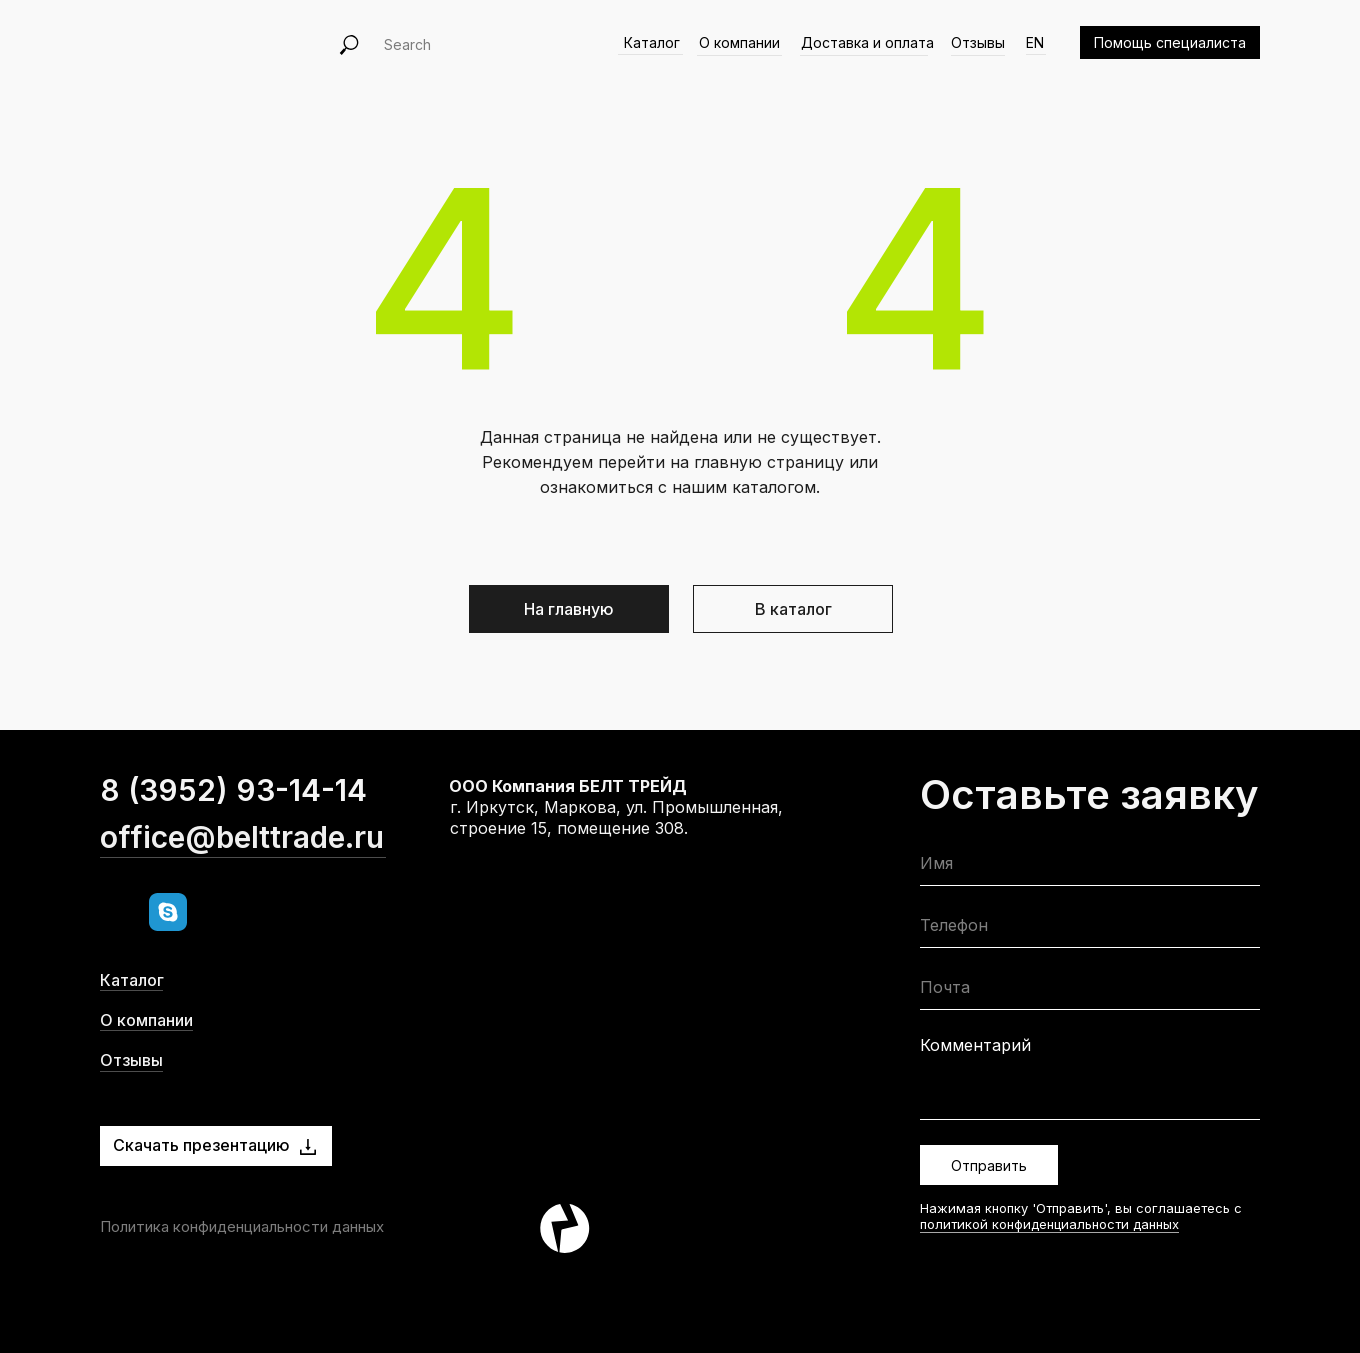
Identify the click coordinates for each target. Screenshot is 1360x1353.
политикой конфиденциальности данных (1049, 1224)
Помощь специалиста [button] (1170, 42)
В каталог (793, 609)
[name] (1090, 867)
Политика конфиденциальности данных (242, 1226)
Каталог (652, 42)
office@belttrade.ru (242, 871)
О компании (739, 42)
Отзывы (978, 42)
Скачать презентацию (201, 1145)
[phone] (1090, 929)
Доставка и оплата (867, 42)
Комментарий (975, 1045)
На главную (569, 609)
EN (1035, 42)
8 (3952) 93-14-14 (233, 824)
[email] (1090, 991)
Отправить (989, 1165)
